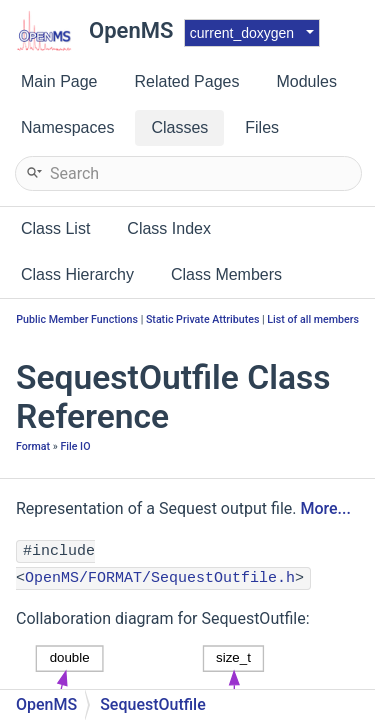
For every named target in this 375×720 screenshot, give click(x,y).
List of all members (313, 319)
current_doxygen (242, 33)
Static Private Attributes (203, 319)
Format (33, 446)
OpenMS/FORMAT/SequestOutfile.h (160, 578)
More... (325, 508)
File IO (75, 446)
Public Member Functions (77, 319)
